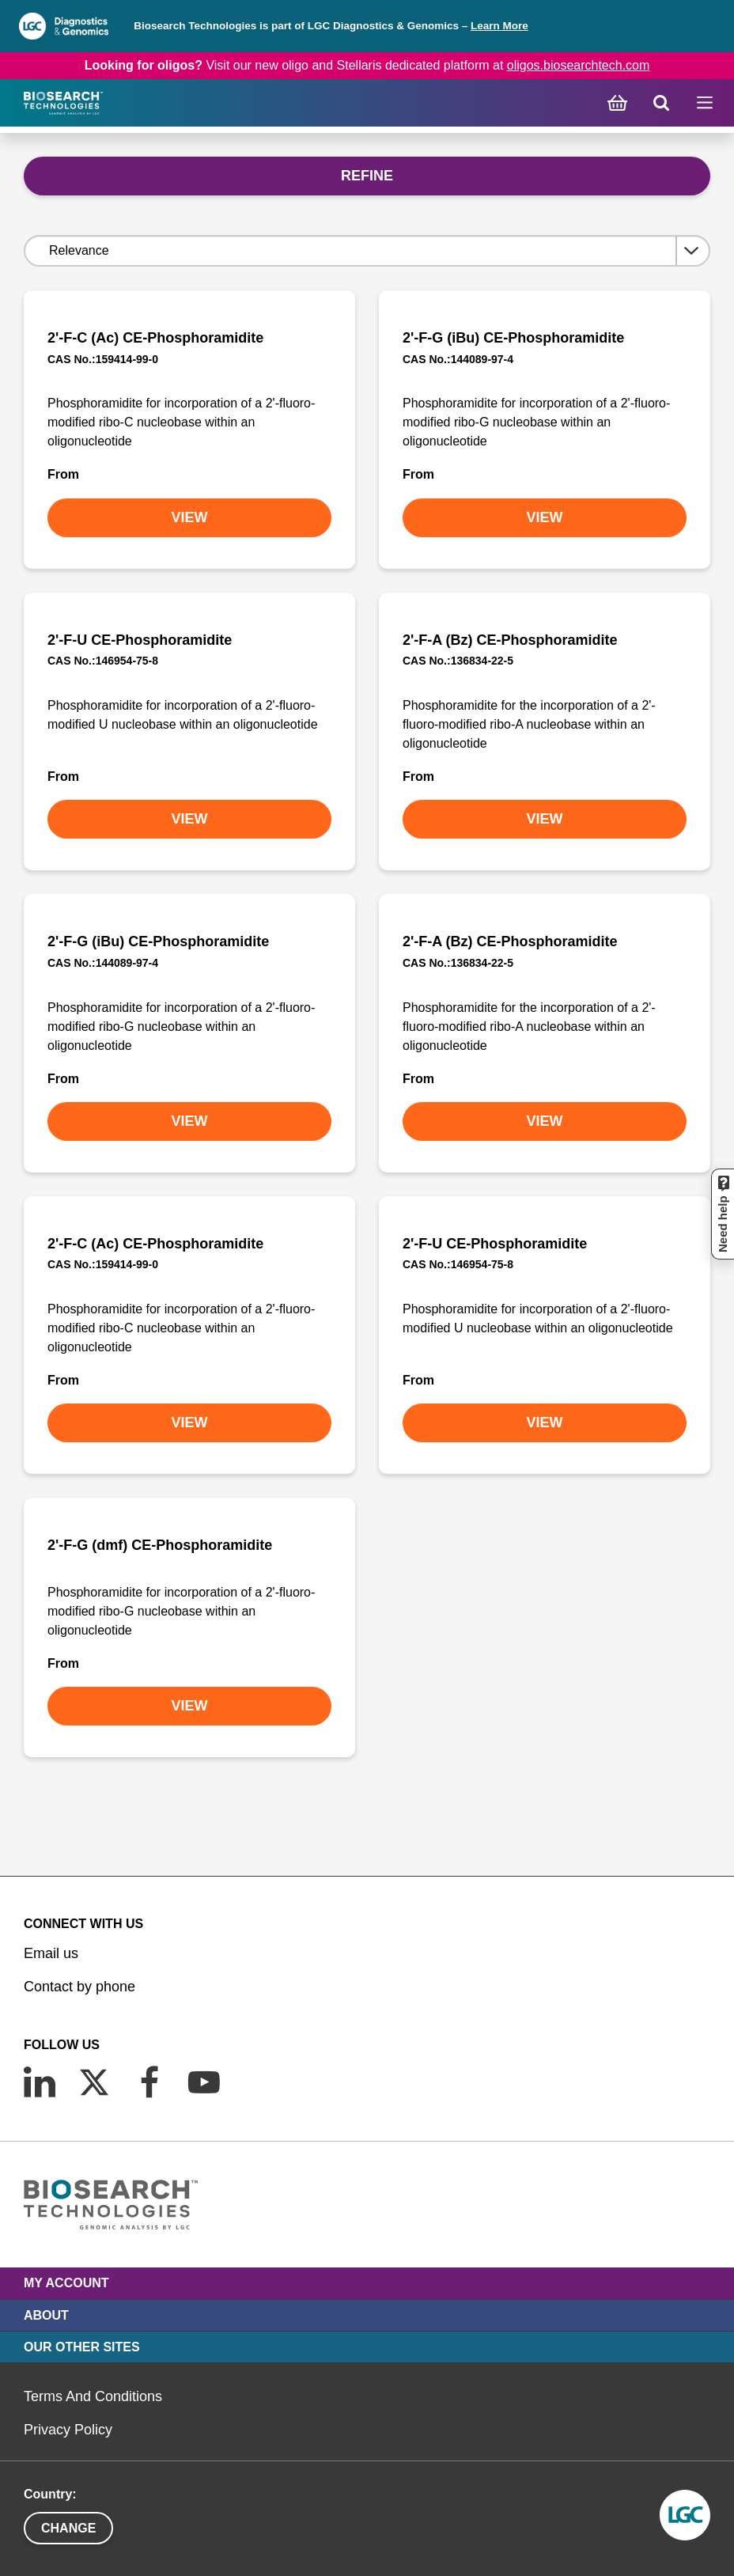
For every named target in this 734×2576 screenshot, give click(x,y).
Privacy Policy (68, 2430)
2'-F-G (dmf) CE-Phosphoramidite (159, 1545)
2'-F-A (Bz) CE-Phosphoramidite (510, 640)
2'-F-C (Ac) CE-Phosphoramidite (155, 338)
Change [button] (68, 2528)
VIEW (189, 517)
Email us (51, 1953)
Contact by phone (79, 1987)
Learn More (499, 26)
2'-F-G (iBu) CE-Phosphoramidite (513, 338)
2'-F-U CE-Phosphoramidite (139, 640)
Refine (367, 176)
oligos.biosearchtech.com (578, 65)
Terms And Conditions (93, 2396)
